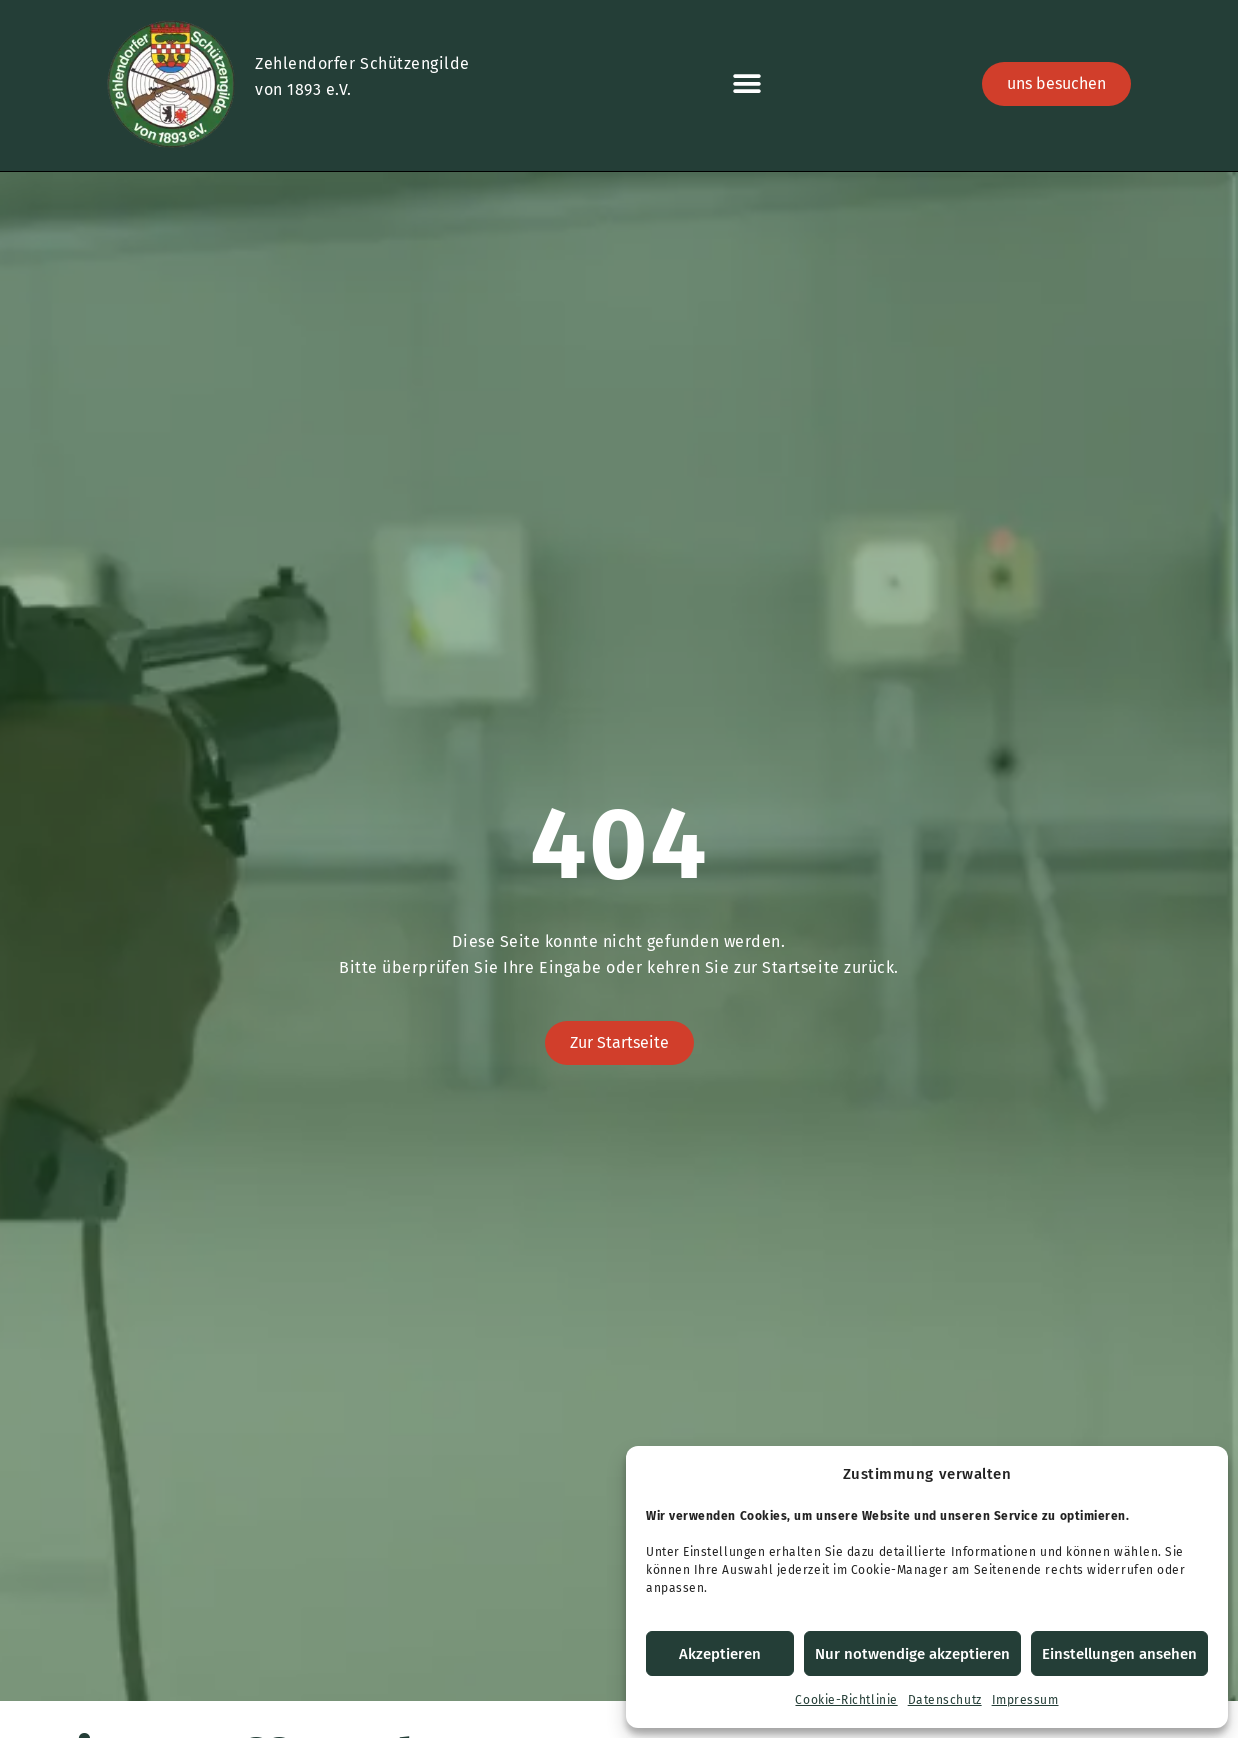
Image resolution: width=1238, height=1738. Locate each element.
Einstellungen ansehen (1119, 1654)
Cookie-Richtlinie (846, 1700)
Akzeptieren (720, 1654)
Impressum (1025, 1700)
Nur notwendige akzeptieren (912, 1654)
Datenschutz (945, 1700)
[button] (747, 84)
